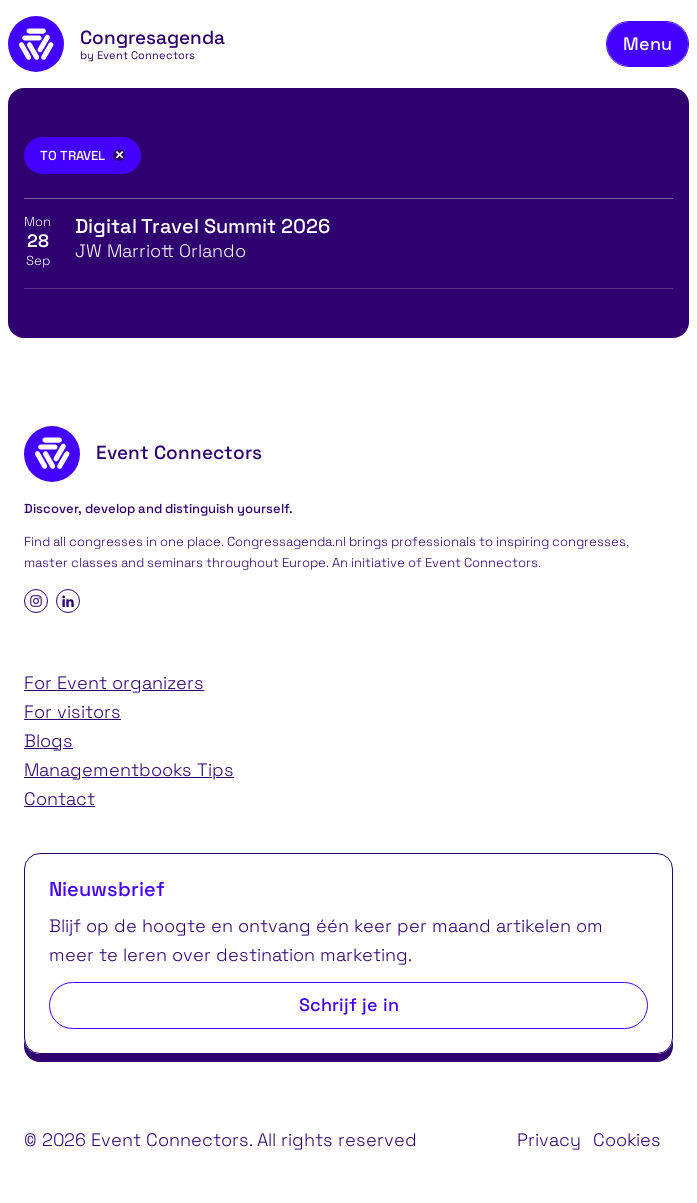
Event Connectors (481, 562)
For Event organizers (114, 682)
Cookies (627, 1139)
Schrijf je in (349, 1004)
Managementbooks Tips (129, 769)
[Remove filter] (119, 155)
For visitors (72, 711)
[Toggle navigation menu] (647, 44)
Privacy (549, 1139)
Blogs (48, 740)
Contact (59, 798)
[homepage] (116, 44)
